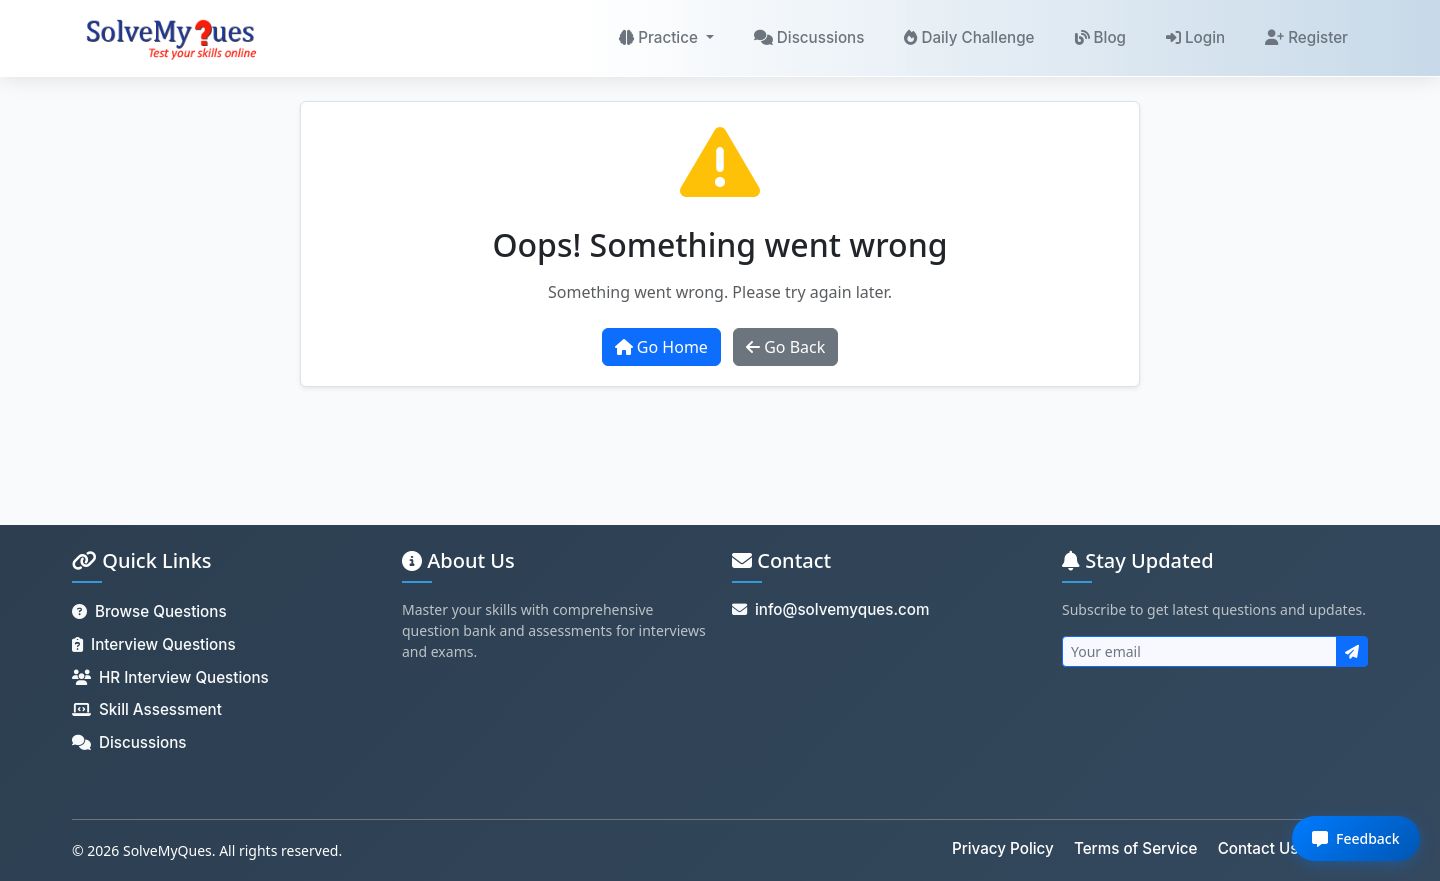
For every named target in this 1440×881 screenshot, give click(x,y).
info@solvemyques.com (830, 609)
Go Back (785, 347)
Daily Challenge (969, 37)
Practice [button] (660, 37)
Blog (1100, 37)
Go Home (661, 347)
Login (1195, 37)
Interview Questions (154, 644)
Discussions (809, 37)
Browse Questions (149, 611)
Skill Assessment (147, 709)
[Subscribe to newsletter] (1352, 651)
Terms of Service (1136, 848)
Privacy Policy (1003, 848)
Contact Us (1258, 848)
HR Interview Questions (170, 677)
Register (1306, 37)
